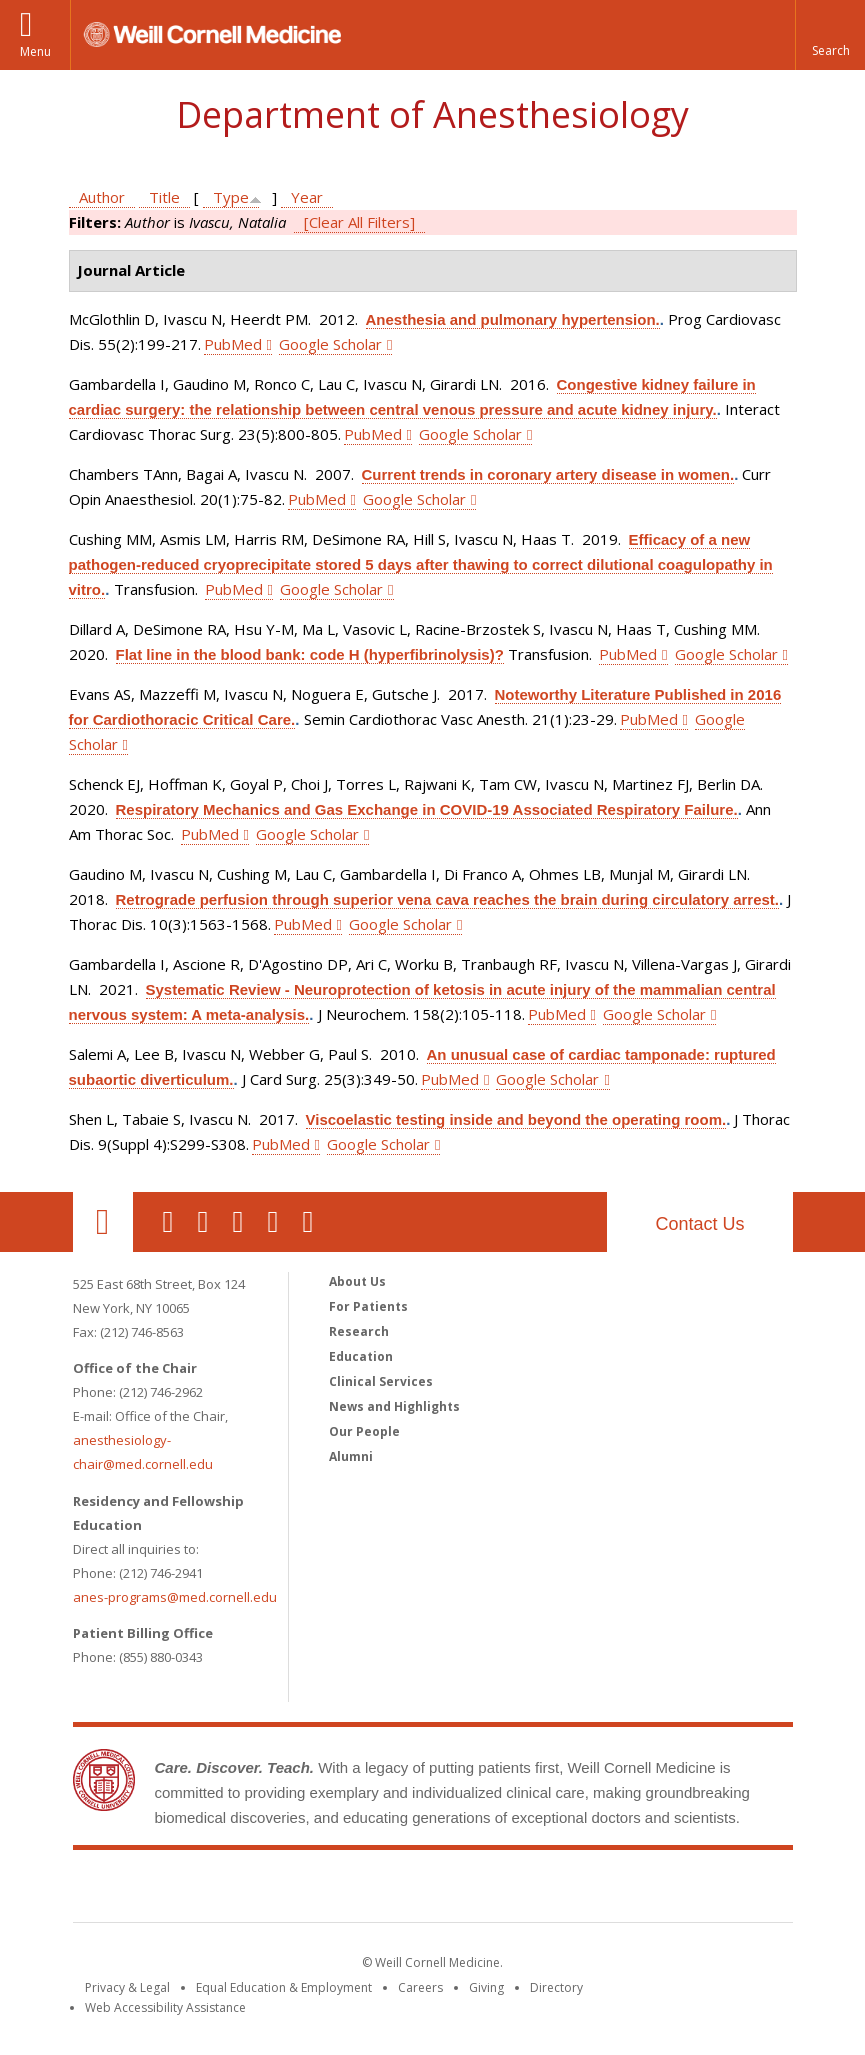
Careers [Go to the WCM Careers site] (420, 1987)
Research (359, 1331)
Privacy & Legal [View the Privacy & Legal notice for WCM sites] (127, 1987)
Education (361, 1356)
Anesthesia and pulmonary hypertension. (513, 319)
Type (231, 197)
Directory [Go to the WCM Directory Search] (556, 1987)
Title (164, 197)
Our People (364, 1431)
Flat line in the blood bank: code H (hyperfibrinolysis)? (310, 654)
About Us (357, 1281)
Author (102, 197)
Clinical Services (381, 1381)
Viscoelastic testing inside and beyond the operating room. (516, 1119)
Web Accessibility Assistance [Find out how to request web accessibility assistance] (165, 2007)
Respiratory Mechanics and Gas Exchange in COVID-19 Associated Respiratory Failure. (427, 809)
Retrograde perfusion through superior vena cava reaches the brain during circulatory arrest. (448, 899)
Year (307, 197)
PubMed (233, 344)
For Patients (368, 1306)
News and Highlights (394, 1406)
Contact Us (699, 1224)
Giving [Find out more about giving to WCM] (486, 1987)
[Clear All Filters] (359, 222)
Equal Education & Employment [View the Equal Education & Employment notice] (284, 1987)
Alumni (351, 1456)
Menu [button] (35, 51)
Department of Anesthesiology (432, 114)
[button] (830, 35)
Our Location (103, 1222)
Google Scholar (330, 344)
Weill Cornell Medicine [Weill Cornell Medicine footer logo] (433, 1890)
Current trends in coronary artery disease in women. (548, 474)
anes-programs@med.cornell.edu (175, 1597)
